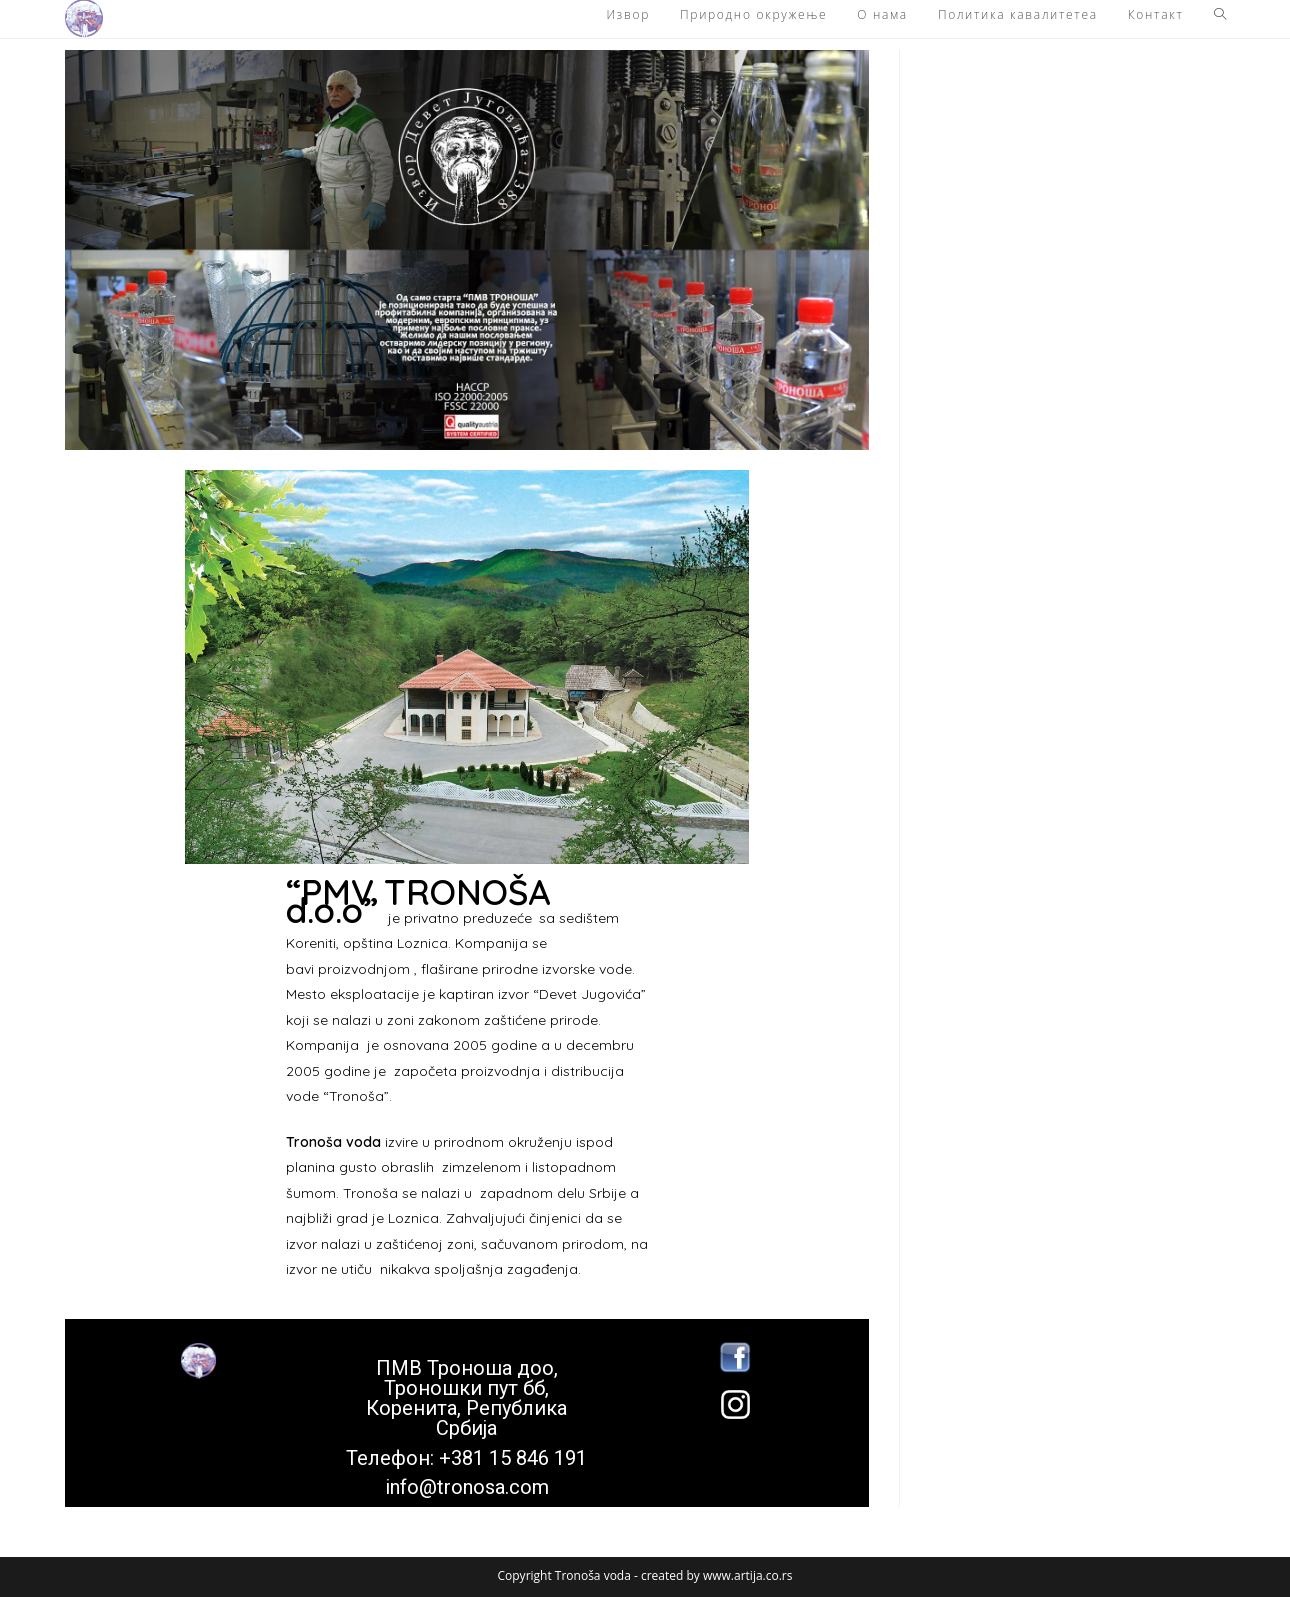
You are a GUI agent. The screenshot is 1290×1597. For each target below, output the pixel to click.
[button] (84, 19)
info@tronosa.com (467, 1487)
